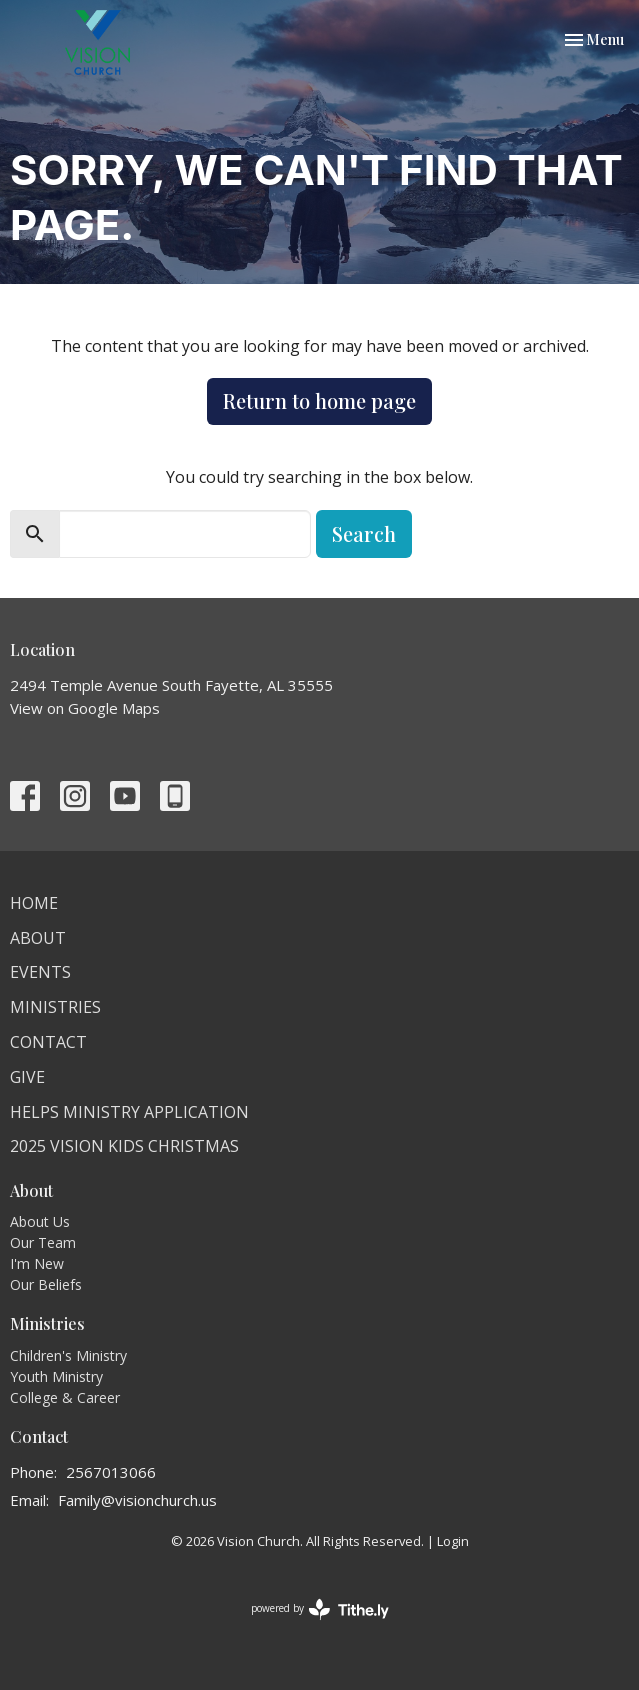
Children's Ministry (68, 1355)
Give (27, 1077)
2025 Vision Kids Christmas (124, 1146)
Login (453, 1541)
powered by (320, 1609)
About (38, 938)
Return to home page (319, 400)
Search (364, 533)
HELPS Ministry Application (129, 1112)
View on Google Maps (85, 708)
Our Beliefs (46, 1284)
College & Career (65, 1397)
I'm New (37, 1263)
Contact (48, 1042)
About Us (40, 1221)
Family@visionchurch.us (137, 1500)
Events (40, 972)
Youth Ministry (56, 1376)
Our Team (43, 1242)
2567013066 (111, 1472)
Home (34, 903)
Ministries (55, 1007)
